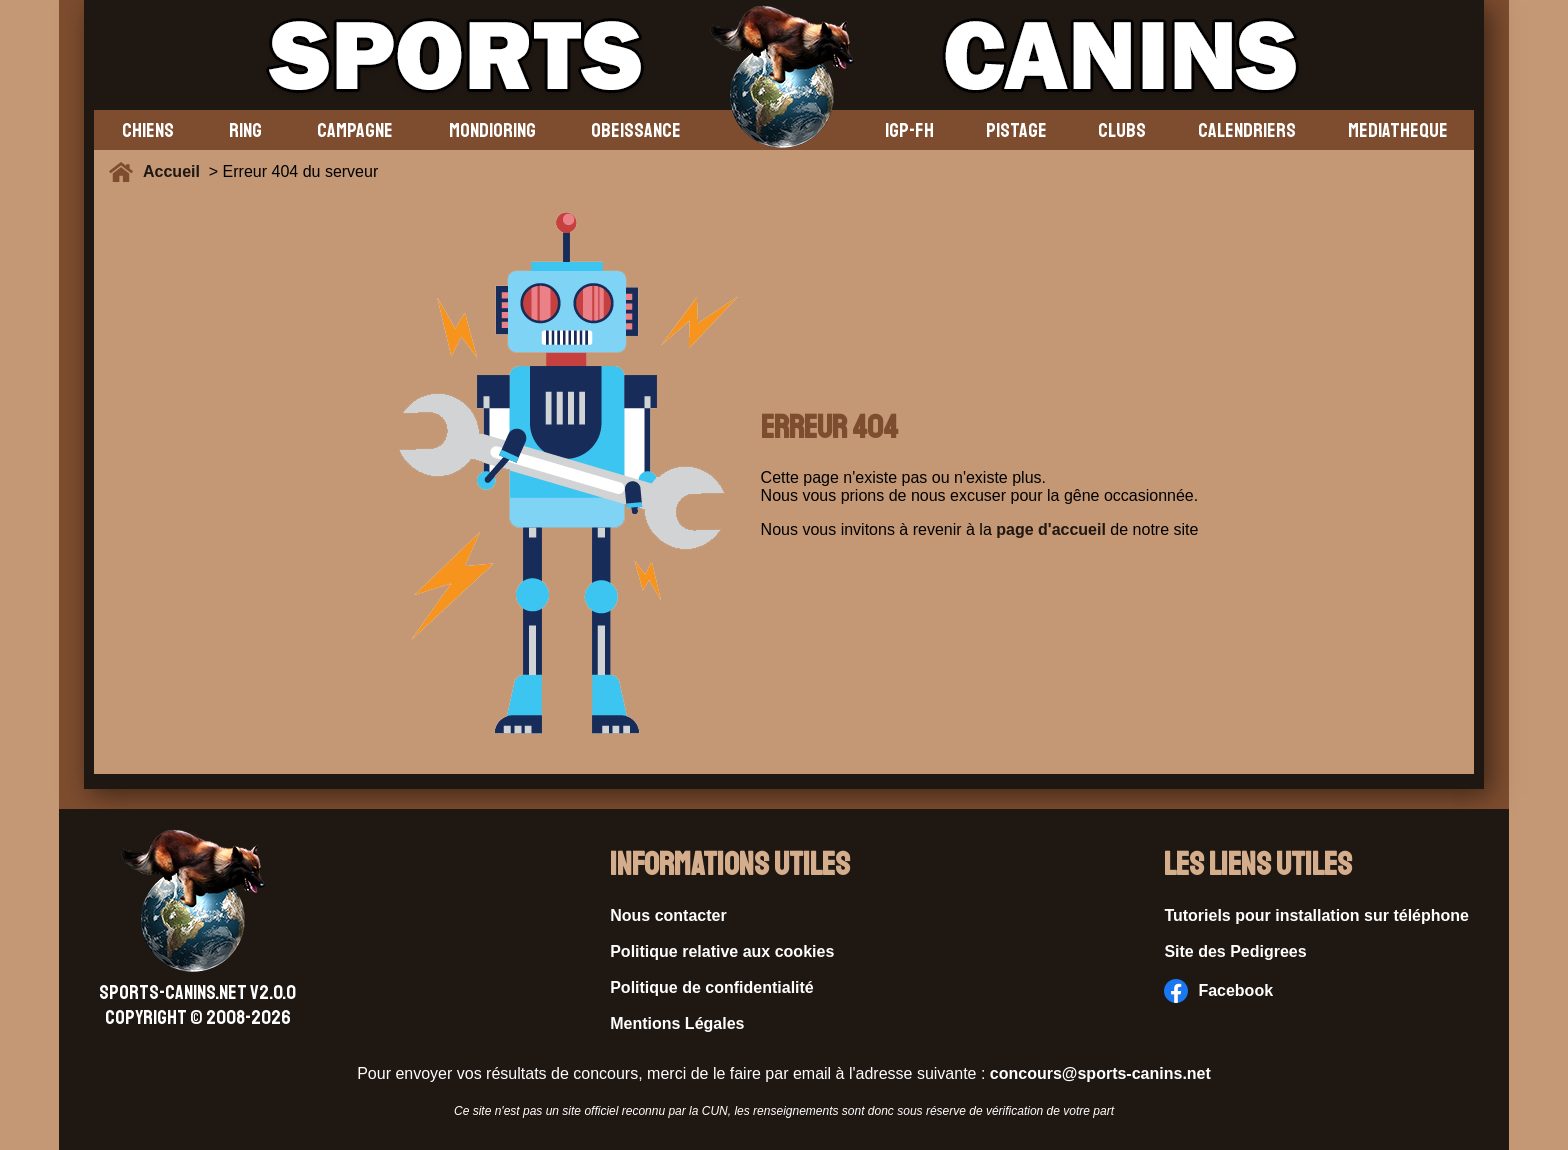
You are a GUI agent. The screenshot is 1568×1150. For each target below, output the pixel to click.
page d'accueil (1051, 529)
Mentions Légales (677, 1023)
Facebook (1218, 991)
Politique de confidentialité (712, 987)
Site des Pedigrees (1235, 951)
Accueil (176, 171)
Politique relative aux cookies (722, 951)
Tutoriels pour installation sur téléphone (1316, 915)
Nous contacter (668, 915)
